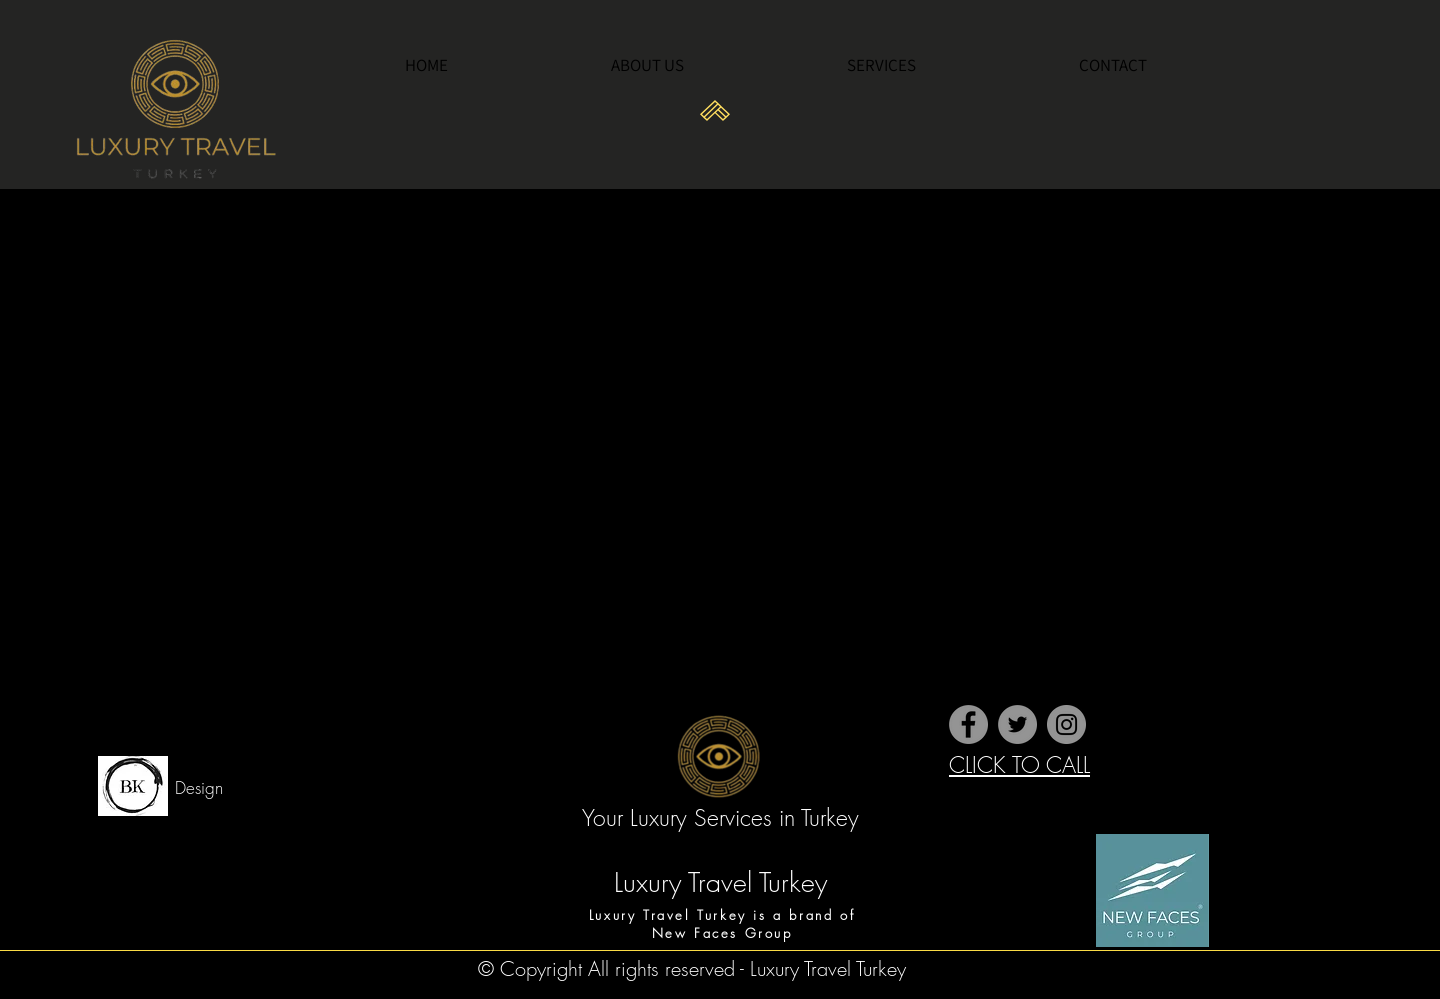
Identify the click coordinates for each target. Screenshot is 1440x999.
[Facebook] (968, 724)
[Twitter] (1017, 724)
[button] (948, 65)
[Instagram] (1066, 724)
